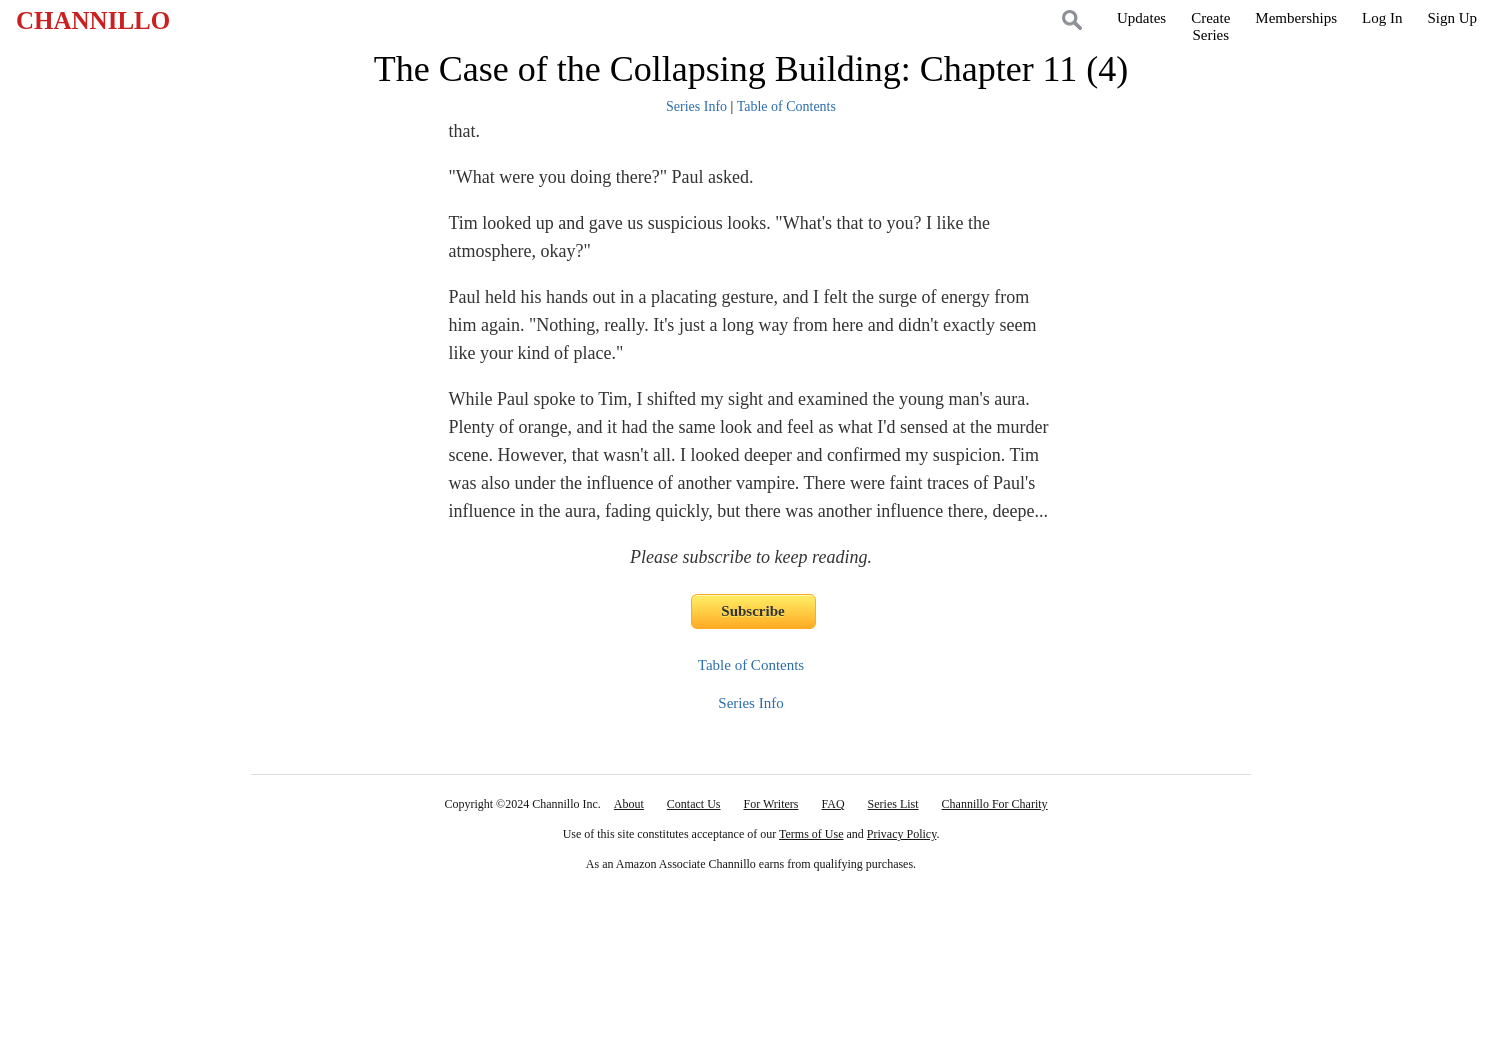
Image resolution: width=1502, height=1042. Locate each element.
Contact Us (694, 804)
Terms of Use (811, 834)
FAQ (832, 804)
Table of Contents (786, 106)
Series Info (696, 106)
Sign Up (1452, 18)
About (629, 804)
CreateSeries (1210, 26)
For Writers (771, 804)
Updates (1141, 18)
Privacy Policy (902, 834)
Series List (893, 804)
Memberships (1296, 18)
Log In (1382, 18)
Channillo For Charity (995, 804)
